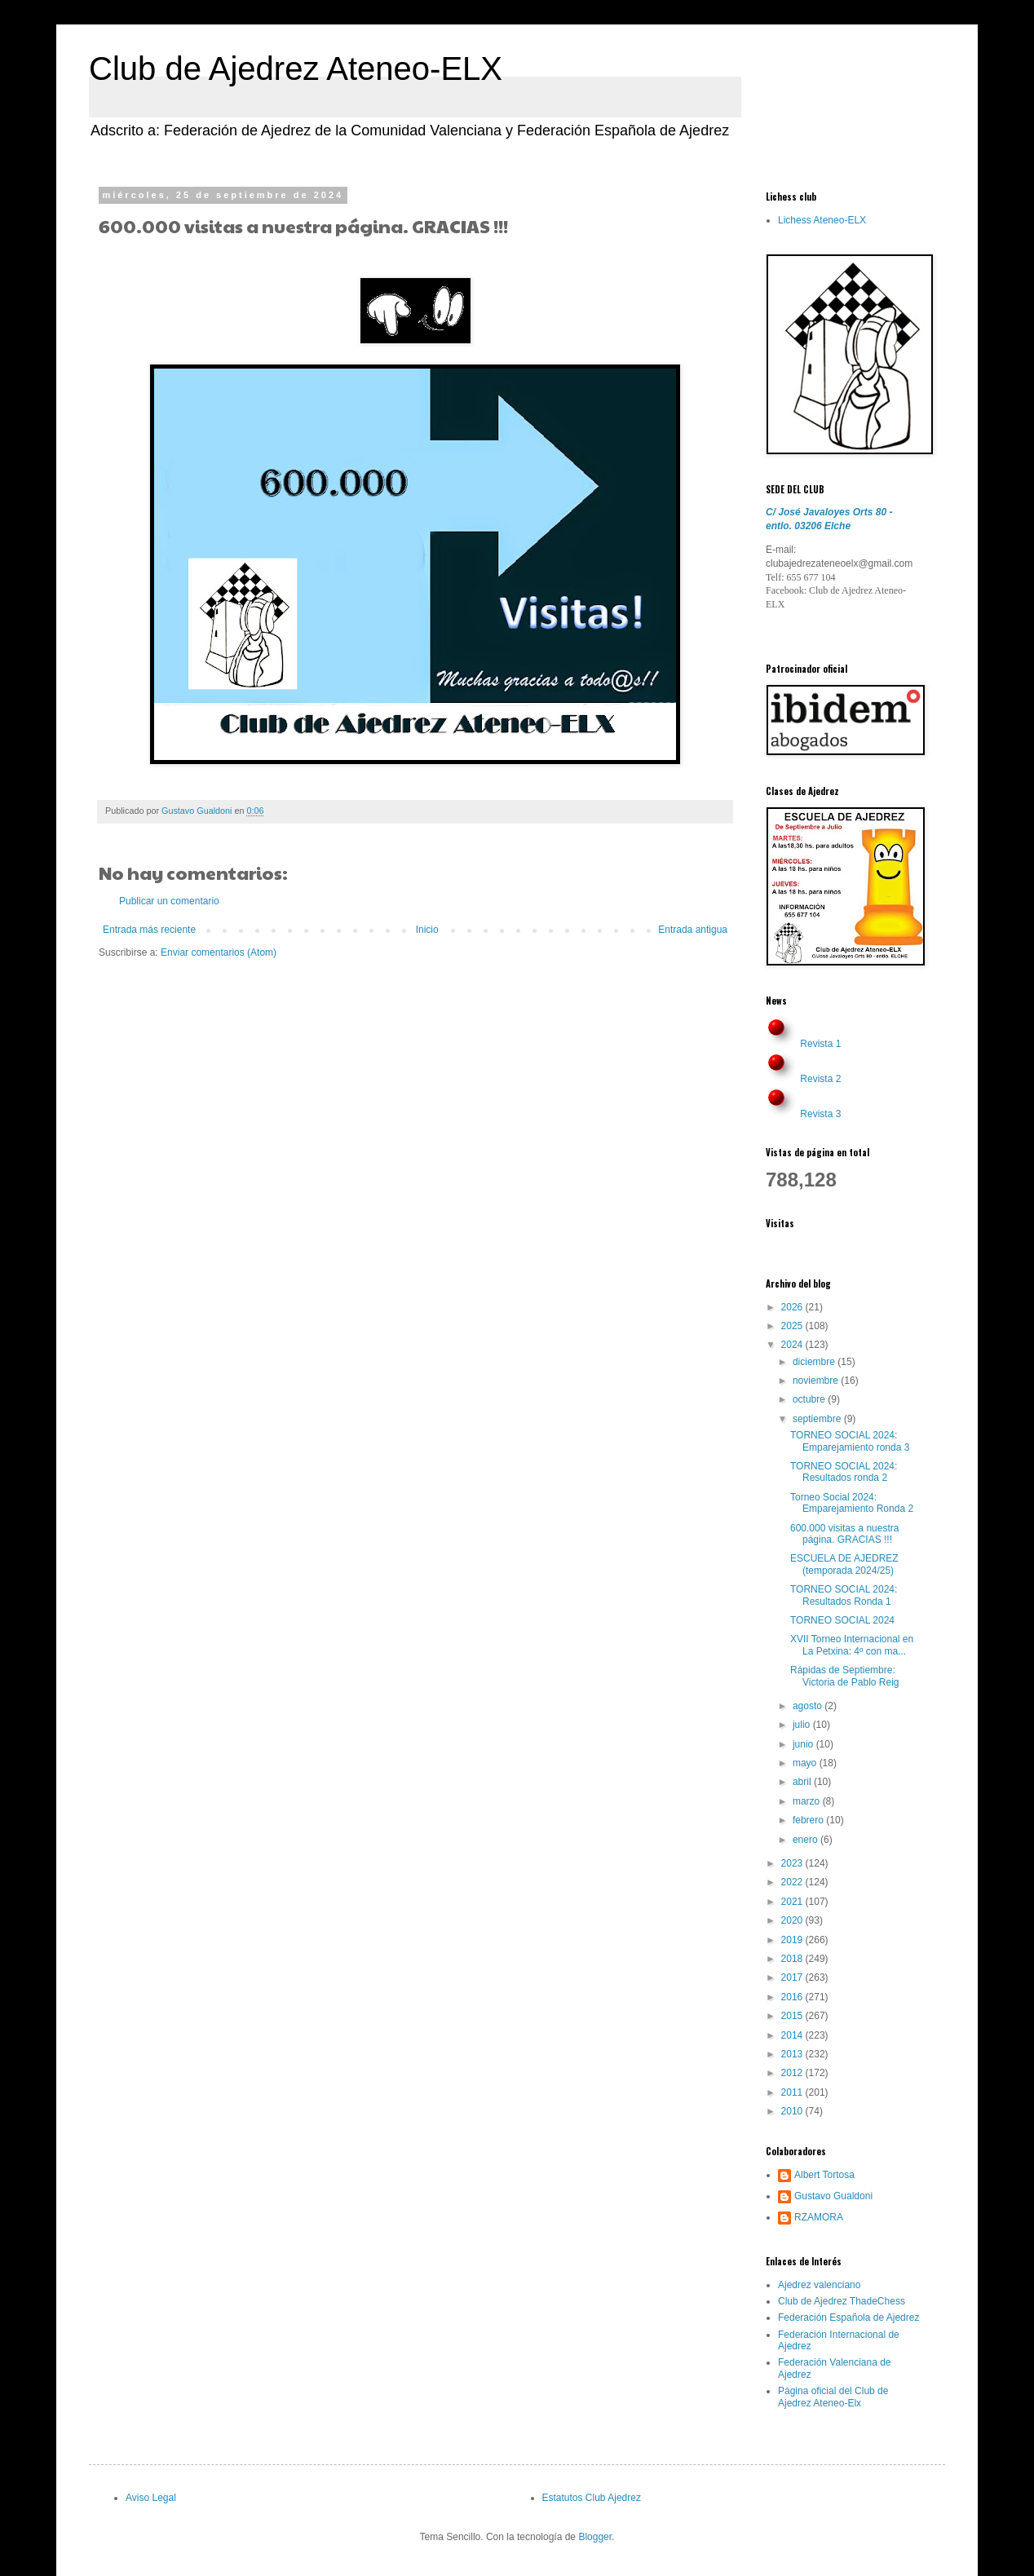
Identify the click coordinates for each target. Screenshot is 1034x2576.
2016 (793, 1997)
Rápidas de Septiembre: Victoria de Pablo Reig (844, 1675)
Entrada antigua (692, 929)
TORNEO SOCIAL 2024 (842, 1620)
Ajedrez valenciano (819, 2285)
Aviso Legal (151, 2497)
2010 (793, 2111)
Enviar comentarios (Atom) (218, 952)
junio (804, 1744)
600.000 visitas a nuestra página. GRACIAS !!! (844, 1533)
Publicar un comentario (169, 901)
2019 (793, 1940)
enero (806, 1839)
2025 (793, 1326)
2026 (793, 1307)
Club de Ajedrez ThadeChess (841, 2301)
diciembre (815, 1362)
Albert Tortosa (824, 2175)
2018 (793, 1958)
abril (803, 1781)
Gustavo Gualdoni (833, 2196)
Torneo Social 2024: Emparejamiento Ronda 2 (851, 1502)
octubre (810, 1399)
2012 (793, 2073)
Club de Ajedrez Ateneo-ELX (295, 68)
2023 (793, 1863)
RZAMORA (818, 2217)
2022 (793, 1882)
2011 (793, 2092)
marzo (808, 1801)
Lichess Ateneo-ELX (822, 220)
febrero (809, 1820)
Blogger (595, 2537)
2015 (793, 2015)
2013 (793, 2054)
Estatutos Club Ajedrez (591, 2497)
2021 (793, 1901)
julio (803, 1724)
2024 (793, 1344)
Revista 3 (820, 1114)
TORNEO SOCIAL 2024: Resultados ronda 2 (843, 1471)
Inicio (427, 929)
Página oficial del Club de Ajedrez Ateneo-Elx (833, 2396)
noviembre (817, 1380)
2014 (793, 2035)
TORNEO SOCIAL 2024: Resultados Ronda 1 (843, 1595)
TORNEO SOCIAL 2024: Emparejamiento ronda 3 (849, 1440)
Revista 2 (820, 1079)
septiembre (818, 1419)
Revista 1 (820, 1043)
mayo (806, 1763)
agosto (808, 1706)
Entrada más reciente (149, 929)
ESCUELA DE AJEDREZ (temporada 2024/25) (844, 1564)
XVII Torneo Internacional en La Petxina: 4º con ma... (851, 1644)
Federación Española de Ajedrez (848, 2317)
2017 (793, 1977)
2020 (793, 1920)
